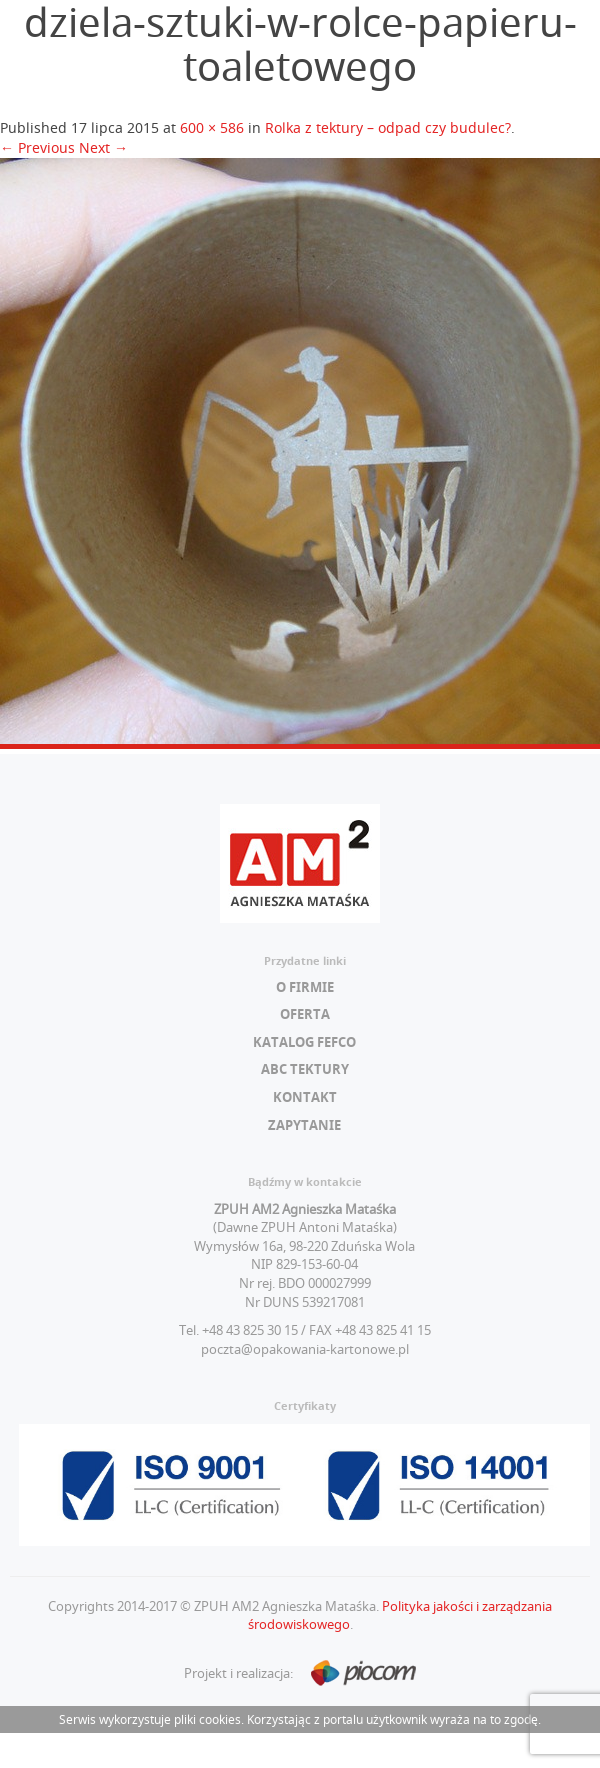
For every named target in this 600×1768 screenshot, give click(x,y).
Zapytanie (304, 1125)
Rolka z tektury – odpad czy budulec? (388, 127)
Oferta (305, 1014)
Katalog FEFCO (304, 1042)
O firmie (305, 987)
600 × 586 (212, 127)
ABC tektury (305, 1069)
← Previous (37, 147)
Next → (103, 147)
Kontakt (305, 1097)
